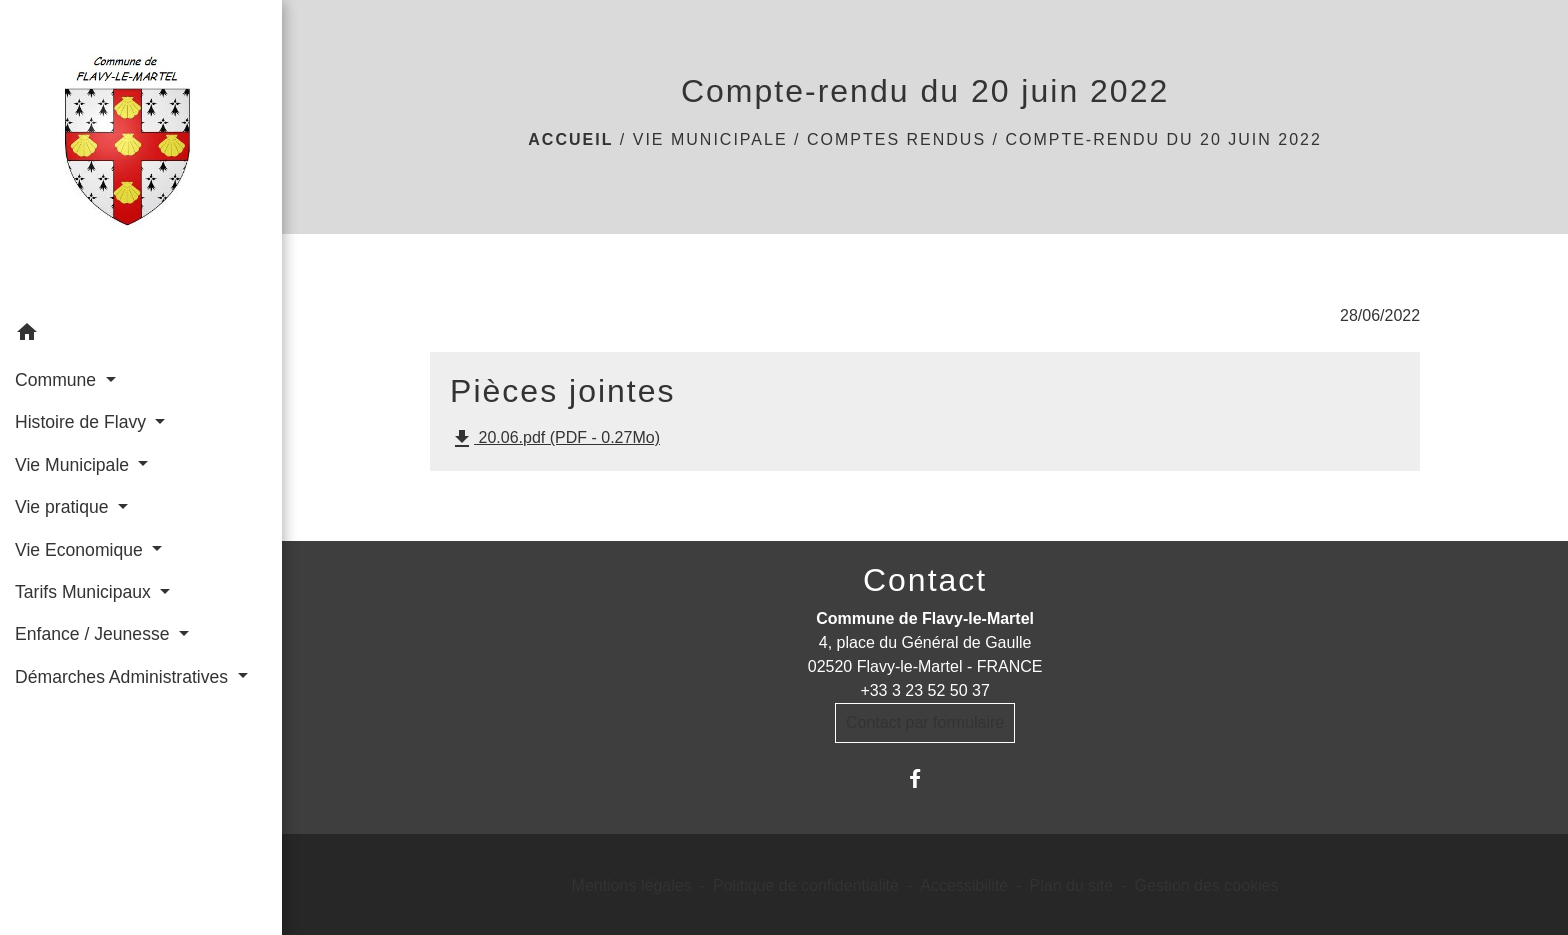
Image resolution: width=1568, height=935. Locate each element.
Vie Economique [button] (81, 550)
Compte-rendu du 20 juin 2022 (1163, 139)
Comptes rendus (896, 139)
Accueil (570, 139)
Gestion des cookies (1207, 885)
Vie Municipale (710, 139)
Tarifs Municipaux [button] (85, 592)
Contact (925, 580)
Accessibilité (964, 885)
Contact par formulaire (925, 722)
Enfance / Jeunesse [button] (94, 634)
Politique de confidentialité (806, 885)
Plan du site (1072, 885)
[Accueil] (141, 156)
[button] (141, 335)
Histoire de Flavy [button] (83, 422)
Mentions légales (632, 885)
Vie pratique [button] (64, 507)
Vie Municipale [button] (74, 465)
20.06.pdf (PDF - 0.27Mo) (555, 439)
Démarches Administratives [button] (124, 677)
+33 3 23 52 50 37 (924, 690)
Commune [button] (58, 380)
